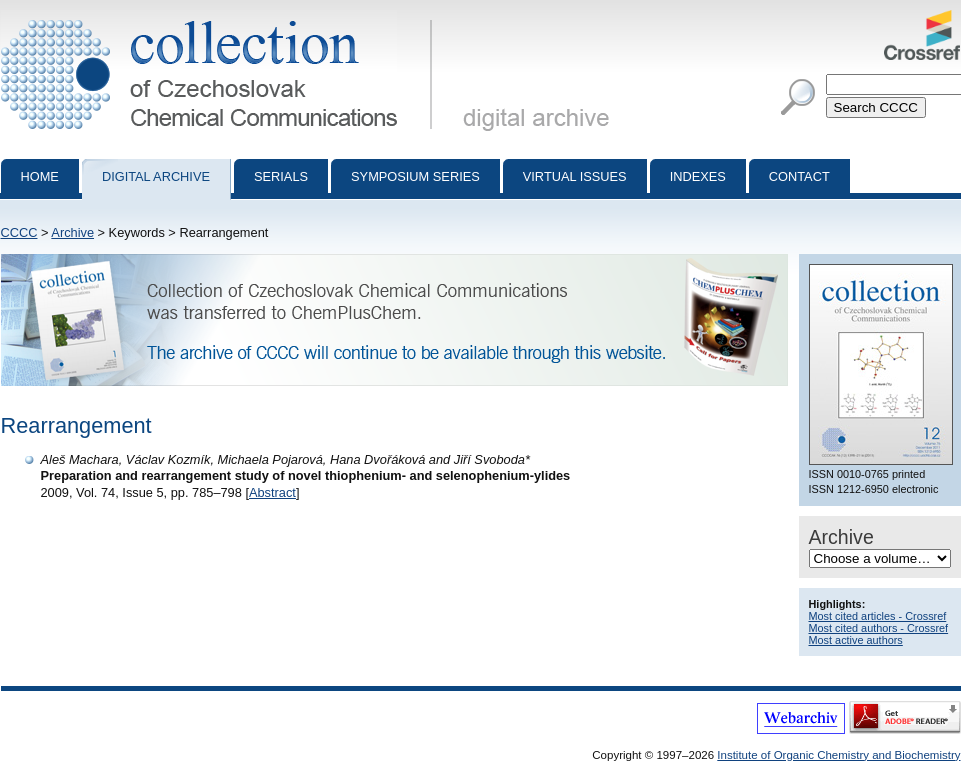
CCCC (19, 232)
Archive (72, 232)
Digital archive (156, 176)
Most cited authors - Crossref (879, 628)
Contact (799, 176)
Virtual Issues (575, 176)
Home (40, 176)
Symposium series (415, 176)
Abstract (272, 492)
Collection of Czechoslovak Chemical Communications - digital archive (220, 18)
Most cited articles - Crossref (878, 616)
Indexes (698, 176)
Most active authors (856, 640)
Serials (281, 176)
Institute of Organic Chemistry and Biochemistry (838, 755)
